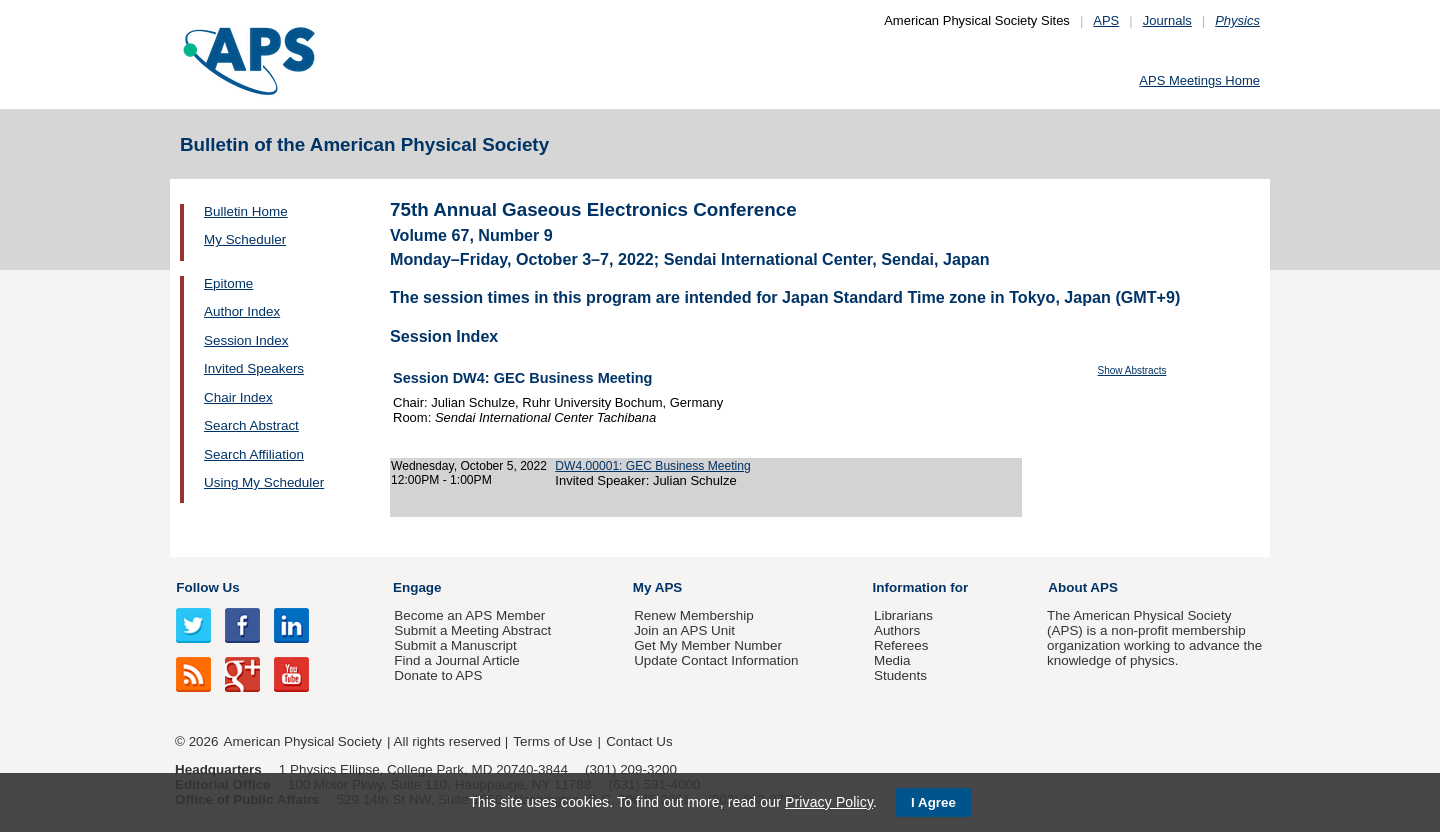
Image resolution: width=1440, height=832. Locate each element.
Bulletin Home (246, 211)
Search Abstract (251, 425)
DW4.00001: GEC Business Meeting (652, 466)
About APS (1083, 587)
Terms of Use (552, 741)
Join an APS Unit (684, 630)
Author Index (242, 311)
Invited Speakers (254, 368)
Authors (897, 630)
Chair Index (238, 397)
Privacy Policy (829, 802)
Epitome (228, 283)
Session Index (246, 340)
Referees (901, 645)
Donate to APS (438, 675)
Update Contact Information (716, 660)
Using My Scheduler (264, 482)
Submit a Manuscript (455, 645)
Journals (1167, 20)
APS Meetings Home (1199, 80)
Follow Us (207, 587)
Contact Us (639, 741)
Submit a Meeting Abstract (472, 630)
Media (892, 660)
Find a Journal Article (456, 660)
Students (900, 675)
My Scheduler (245, 239)
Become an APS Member (469, 615)
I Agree (933, 802)
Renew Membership (694, 615)
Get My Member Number (708, 645)
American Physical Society (303, 741)
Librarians (903, 615)
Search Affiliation (254, 454)
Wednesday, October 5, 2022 (469, 466)
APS (1106, 20)
